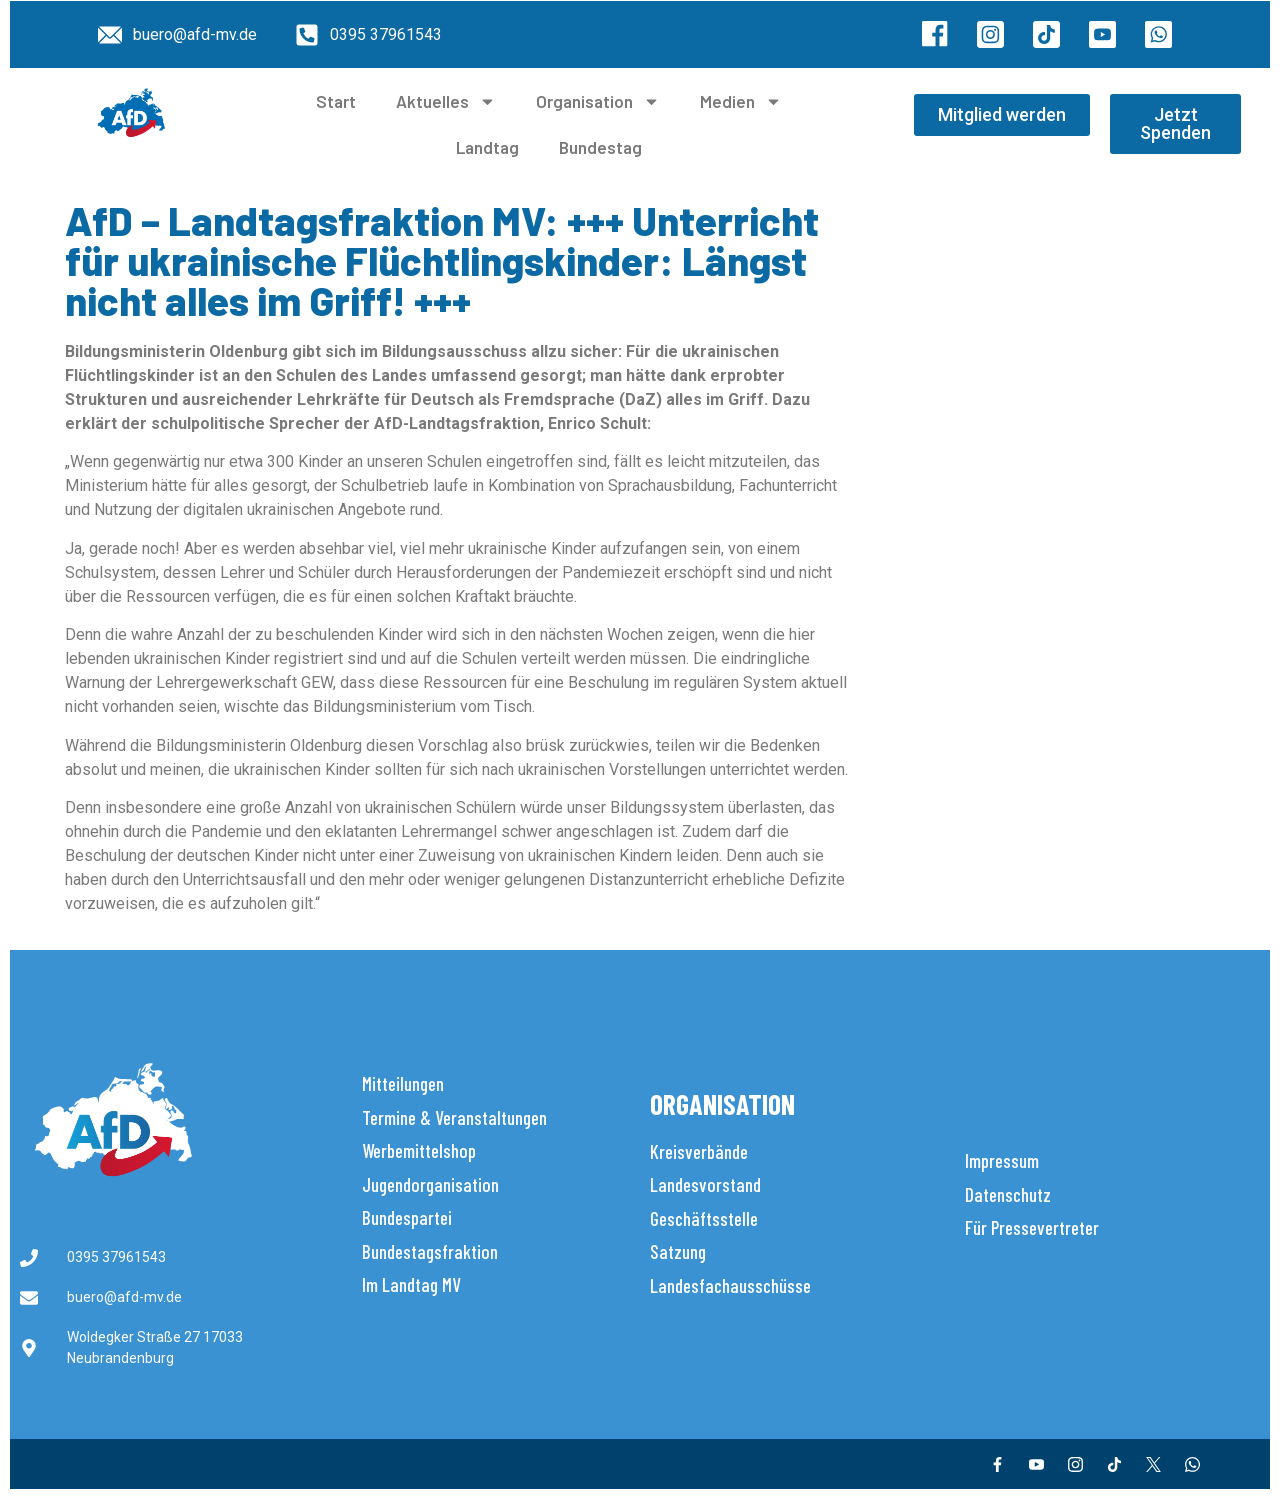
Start (336, 101)
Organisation (598, 101)
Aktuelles (446, 101)
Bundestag (600, 147)
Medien (741, 101)
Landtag (487, 147)
